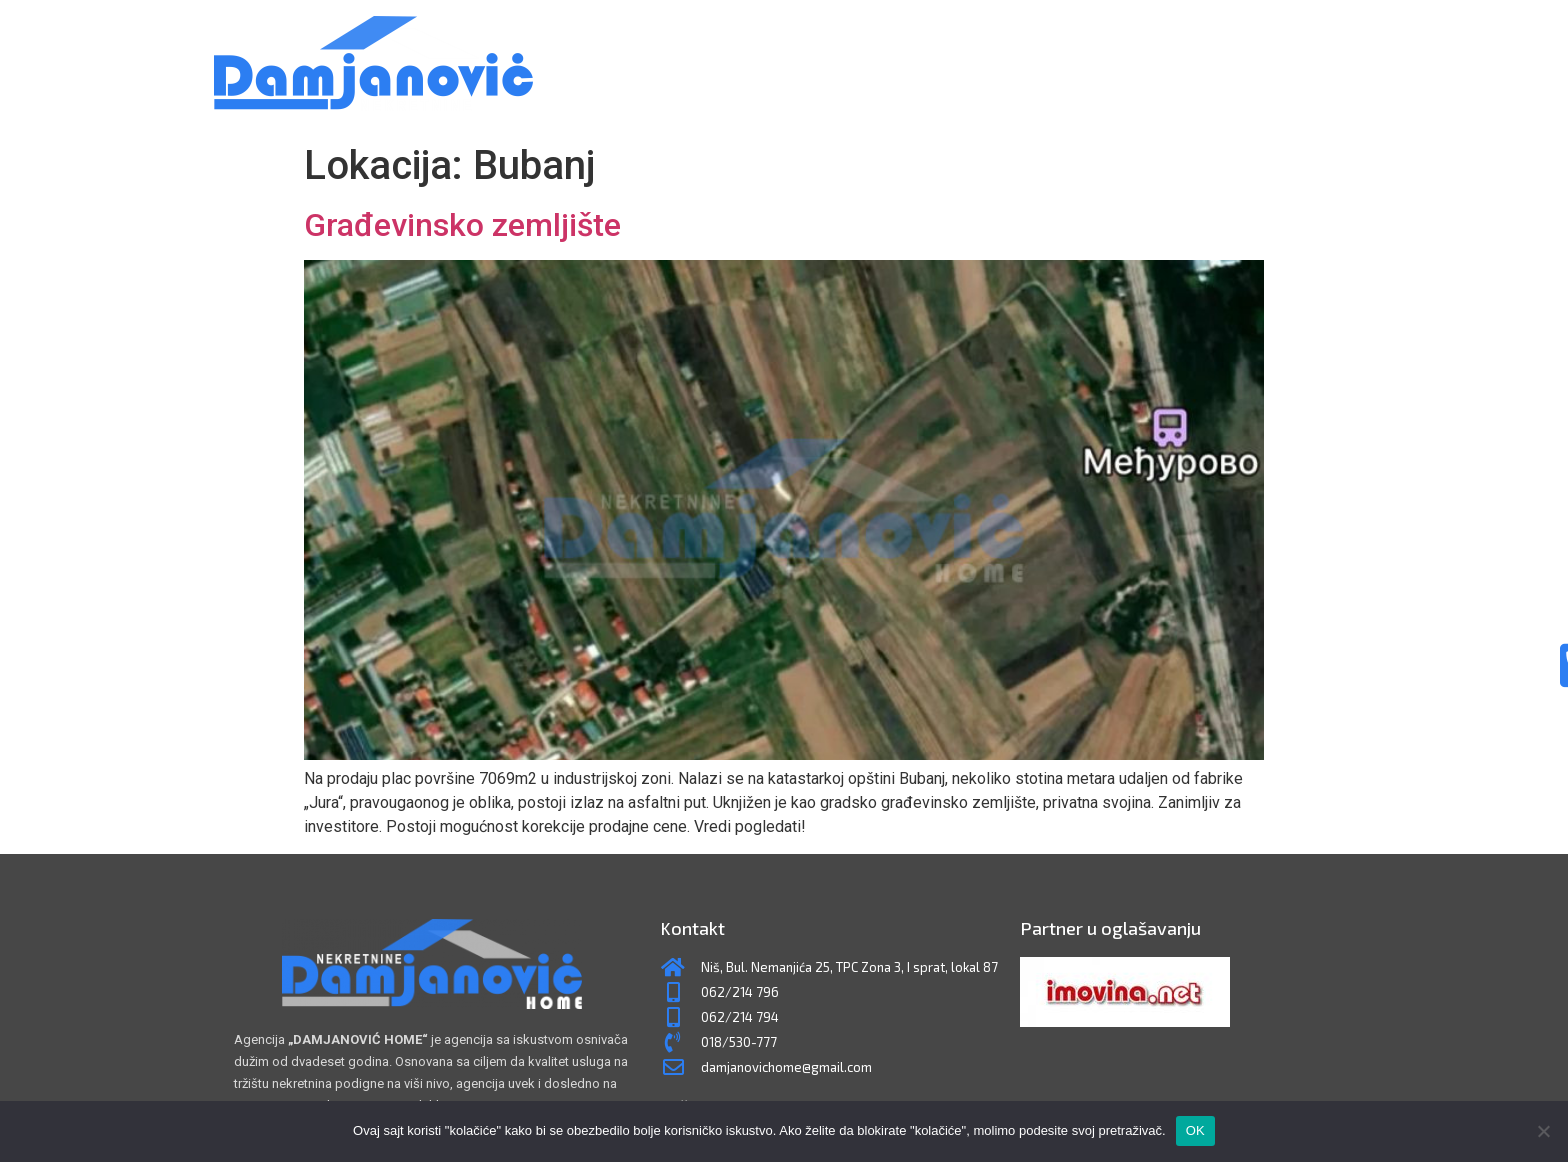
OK (1195, 1130)
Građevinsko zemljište (462, 225)
